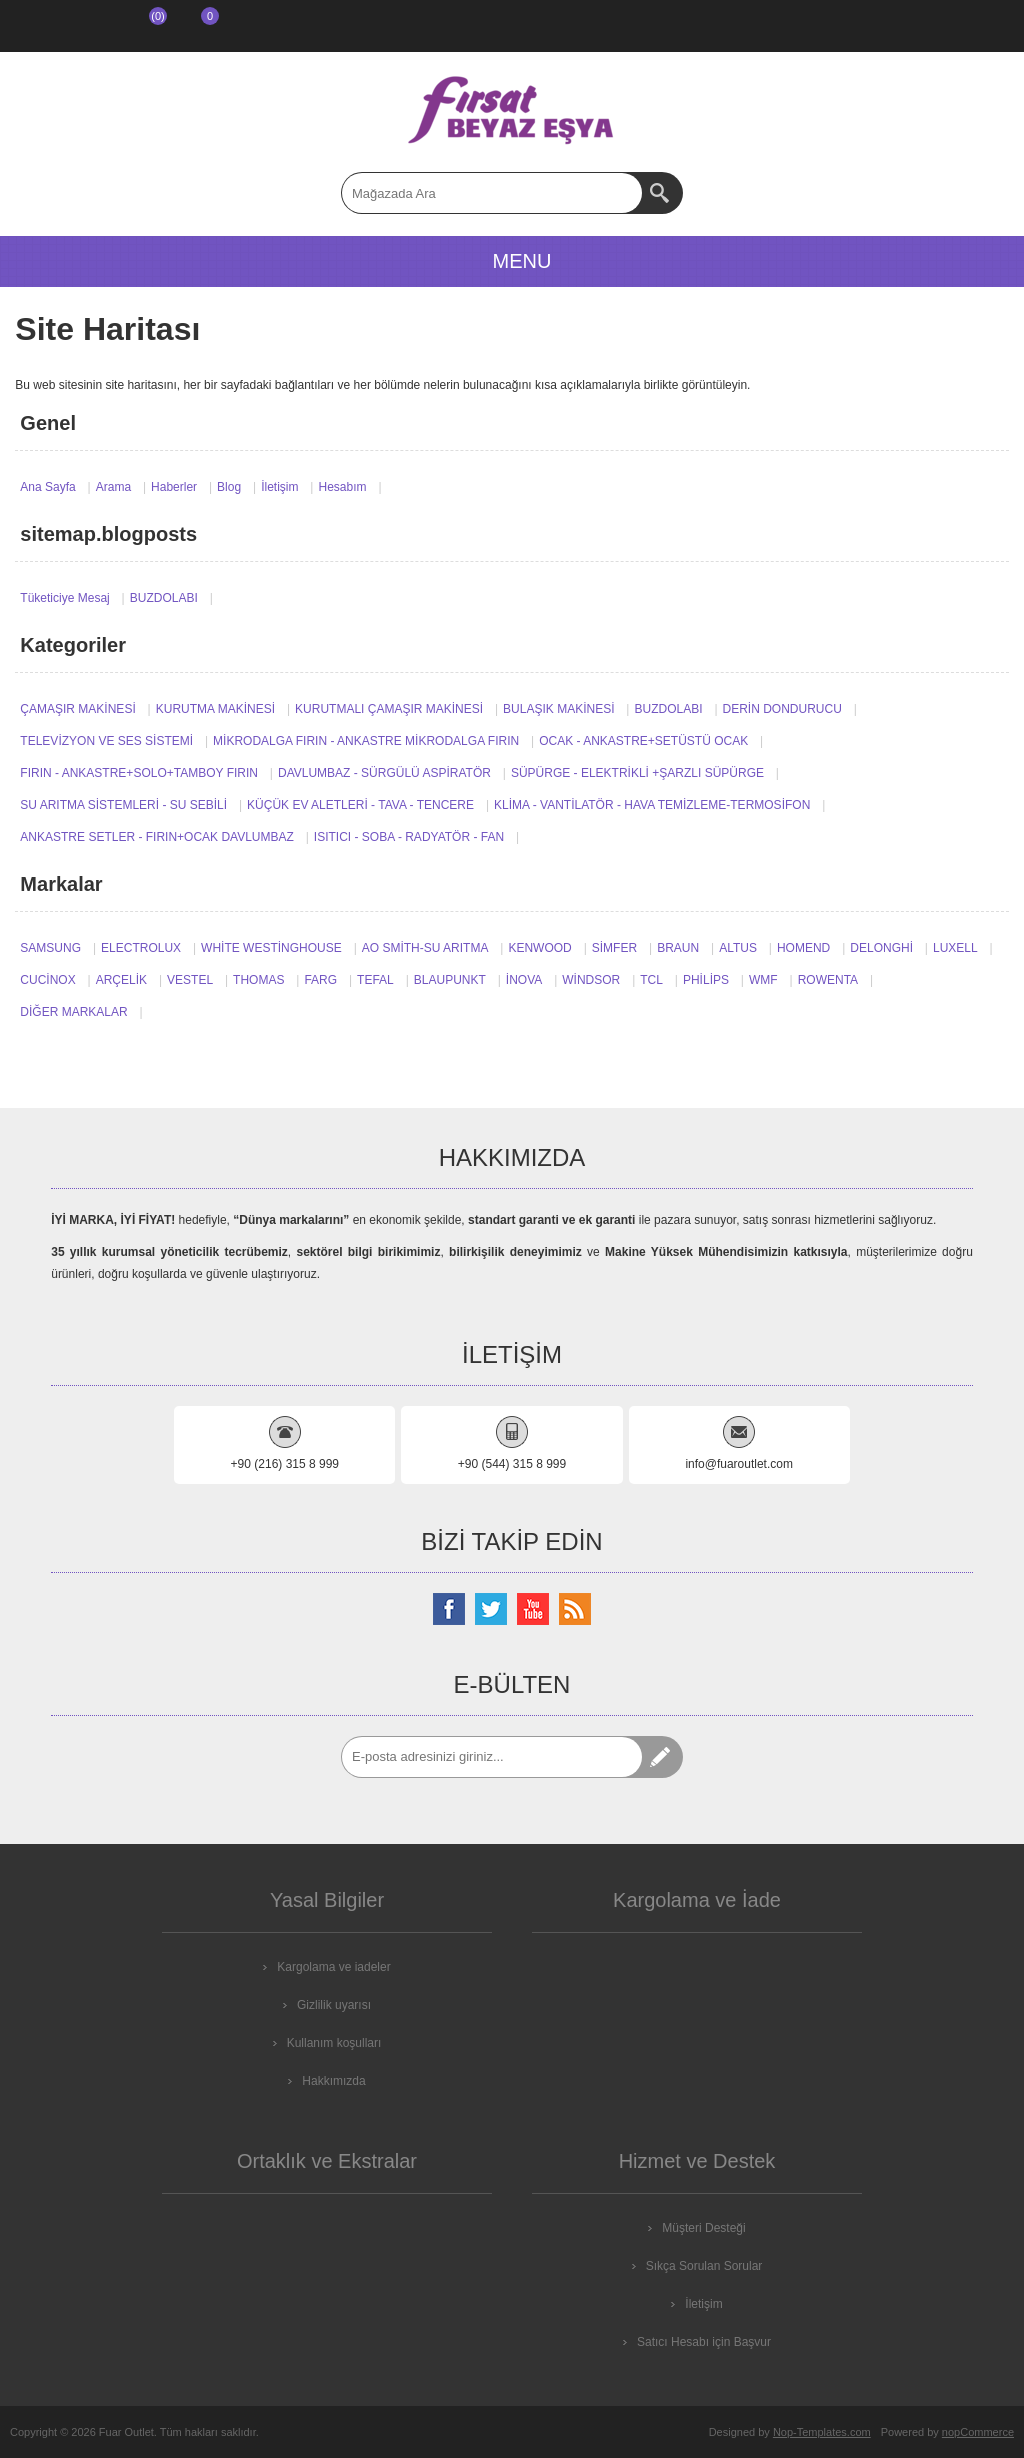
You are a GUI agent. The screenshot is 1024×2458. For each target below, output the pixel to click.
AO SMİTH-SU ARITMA (425, 948)
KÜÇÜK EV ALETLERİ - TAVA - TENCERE (360, 805)
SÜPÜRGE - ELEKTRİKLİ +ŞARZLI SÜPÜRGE (637, 773)
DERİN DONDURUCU (782, 709)
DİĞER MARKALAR (73, 1012)
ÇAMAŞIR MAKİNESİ (77, 709)
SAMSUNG (50, 948)
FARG (320, 980)
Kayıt (36, 26)
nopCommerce (978, 2432)
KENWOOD (539, 948)
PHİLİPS (706, 980)
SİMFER (614, 948)
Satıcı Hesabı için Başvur (704, 2342)
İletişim (279, 487)
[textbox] (492, 193)
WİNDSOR (591, 980)
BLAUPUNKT (450, 980)
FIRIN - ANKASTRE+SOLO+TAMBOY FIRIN (139, 773)
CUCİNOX (47, 980)
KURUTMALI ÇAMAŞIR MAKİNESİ (389, 709)
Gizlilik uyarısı (334, 2005)
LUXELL (955, 948)
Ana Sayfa (47, 487)
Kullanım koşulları (334, 2043)
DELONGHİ (881, 948)
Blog (229, 487)
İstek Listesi (140, 26)
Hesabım (342, 487)
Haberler (174, 487)
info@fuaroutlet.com (739, 1464)
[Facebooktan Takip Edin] (449, 1609)
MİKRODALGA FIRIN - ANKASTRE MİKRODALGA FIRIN (366, 741)
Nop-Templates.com (822, 2432)
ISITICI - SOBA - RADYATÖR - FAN (409, 837)
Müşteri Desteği (703, 2228)
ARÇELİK (121, 980)
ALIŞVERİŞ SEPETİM (194, 26)
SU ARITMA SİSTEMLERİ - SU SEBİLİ (123, 805)
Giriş (88, 26)
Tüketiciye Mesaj (64, 598)
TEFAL (375, 980)
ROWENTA (828, 980)
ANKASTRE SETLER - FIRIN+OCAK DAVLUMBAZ (157, 837)
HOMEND (803, 948)
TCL (651, 980)
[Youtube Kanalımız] (533, 1609)
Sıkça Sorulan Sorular (704, 2266)
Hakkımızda (333, 2081)
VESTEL (190, 980)
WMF (763, 980)
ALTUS (738, 948)
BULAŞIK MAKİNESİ (558, 709)
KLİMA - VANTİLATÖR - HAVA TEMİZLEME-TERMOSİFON (652, 805)
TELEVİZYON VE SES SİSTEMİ (106, 741)
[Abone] (492, 1757)
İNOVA (524, 980)
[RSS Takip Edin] (575, 1609)
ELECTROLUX (141, 948)
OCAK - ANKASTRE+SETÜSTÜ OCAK (643, 741)
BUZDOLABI (164, 598)
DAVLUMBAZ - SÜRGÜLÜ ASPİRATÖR (384, 773)
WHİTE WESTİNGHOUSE (271, 948)
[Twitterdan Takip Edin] (491, 1609)
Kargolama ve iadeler (333, 1967)
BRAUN (678, 948)
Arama (113, 487)
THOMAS (258, 980)
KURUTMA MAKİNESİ (215, 709)
